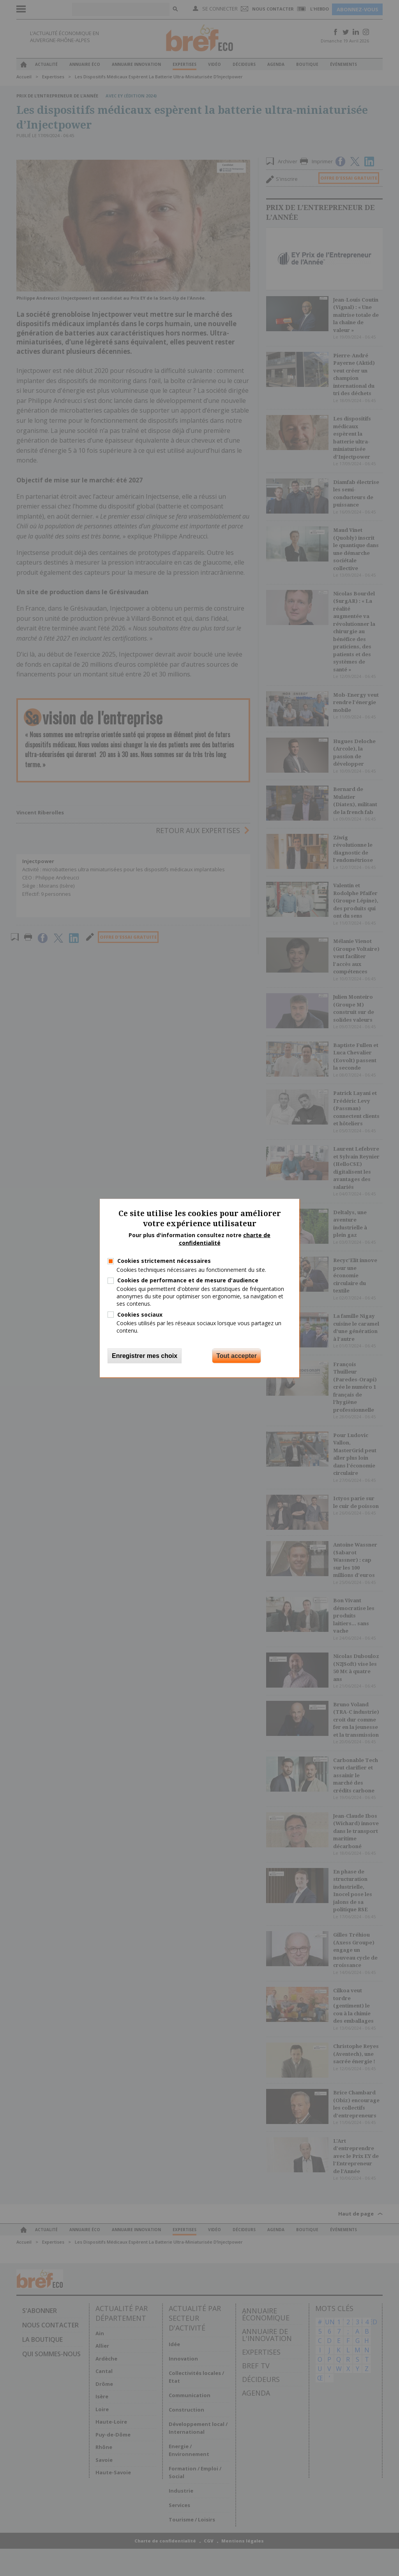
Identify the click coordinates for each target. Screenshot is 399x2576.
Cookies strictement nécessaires (164, 1260)
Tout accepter (236, 1355)
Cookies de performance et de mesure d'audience (187, 1280)
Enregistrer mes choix (144, 1355)
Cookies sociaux (139, 1314)
